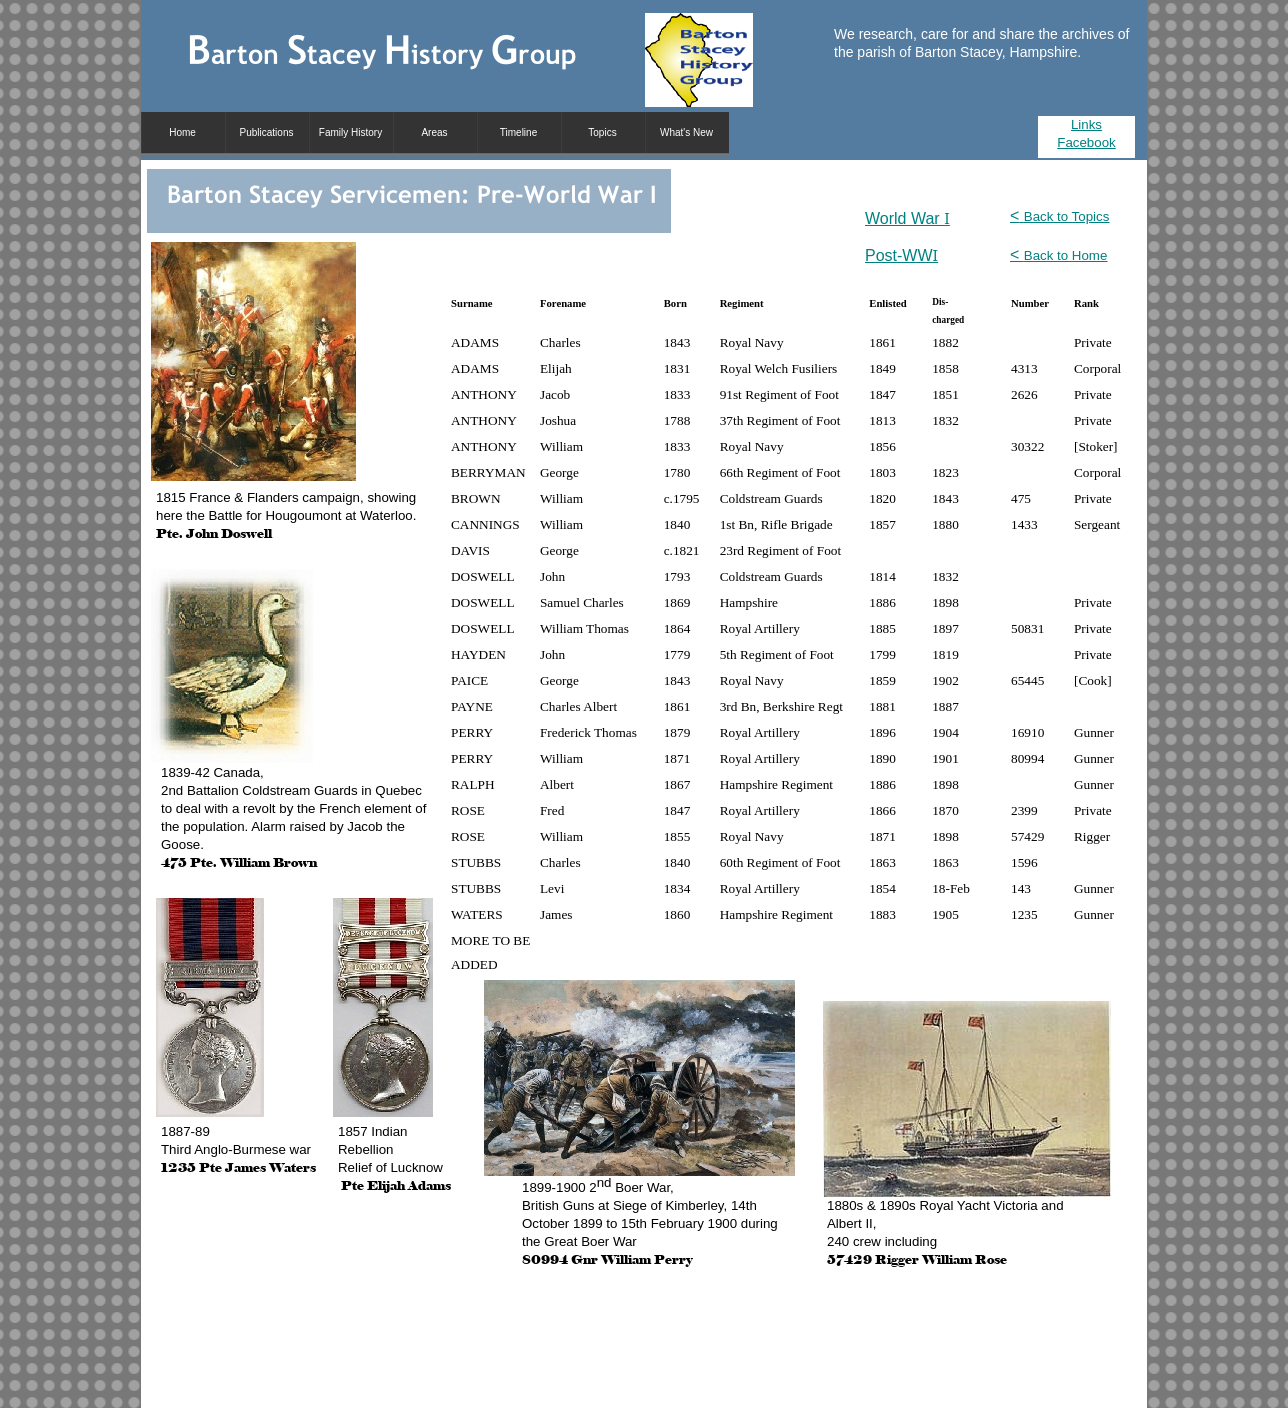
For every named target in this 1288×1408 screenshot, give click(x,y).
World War (907, 218)
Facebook (1086, 142)
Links (1086, 124)
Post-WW (901, 255)
